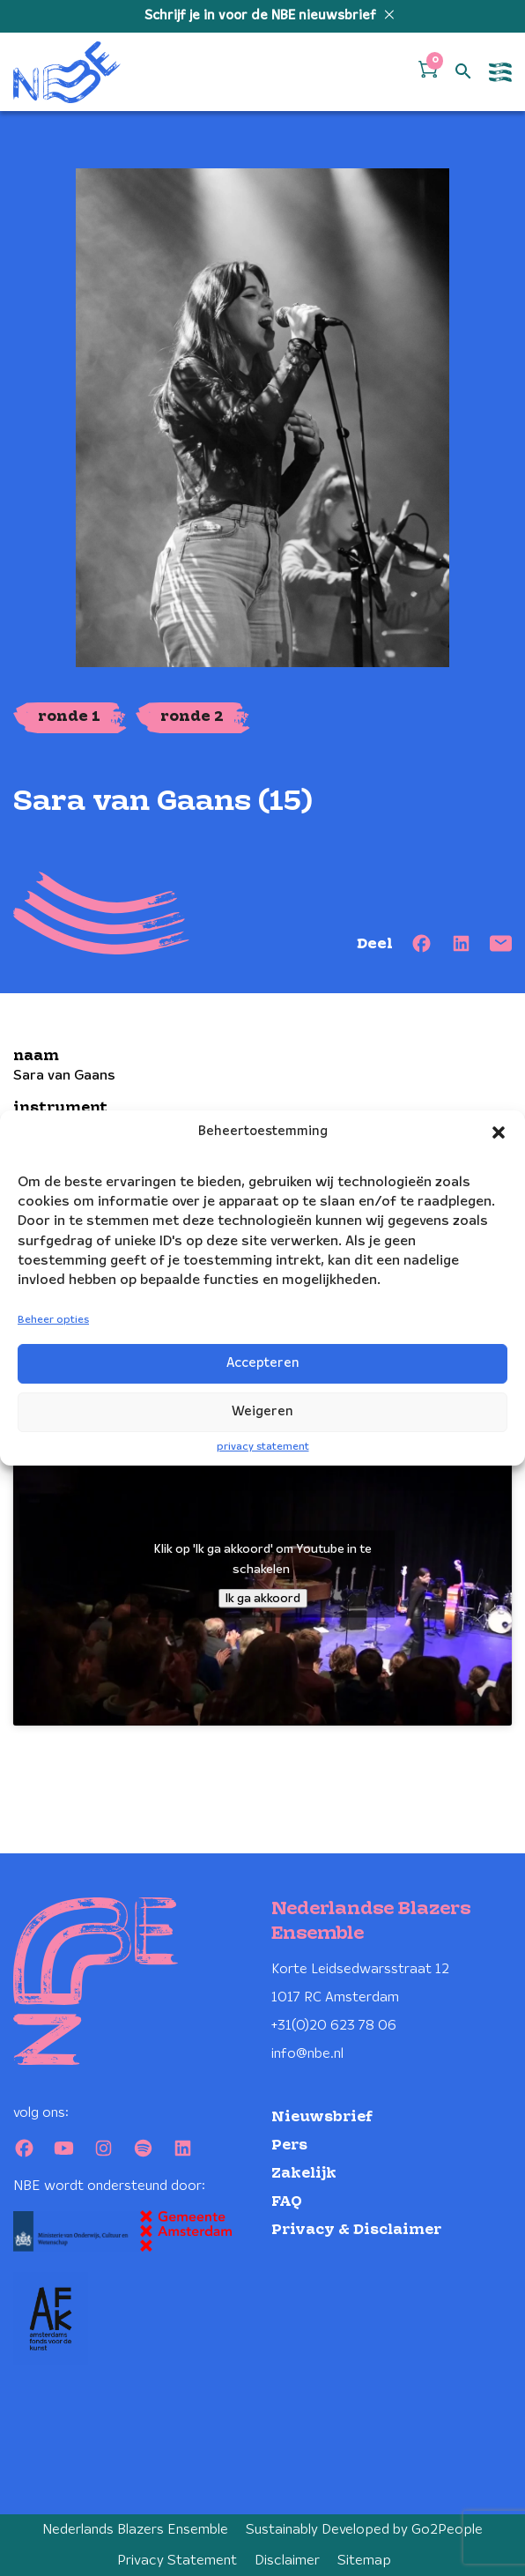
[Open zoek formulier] (463, 72)
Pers (289, 2145)
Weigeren (262, 1412)
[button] (498, 1132)
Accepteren (262, 1363)
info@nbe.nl (307, 2053)
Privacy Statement (177, 2560)
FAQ (286, 2202)
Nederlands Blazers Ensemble (135, 2529)
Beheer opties (53, 1320)
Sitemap (364, 2560)
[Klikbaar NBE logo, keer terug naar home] (67, 72)
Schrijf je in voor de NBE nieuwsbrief (262, 16)
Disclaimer (287, 2560)
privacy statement (263, 1446)
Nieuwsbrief (322, 2117)
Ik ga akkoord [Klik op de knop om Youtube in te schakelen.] (263, 1598)
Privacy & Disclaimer (356, 2230)
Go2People (447, 2529)
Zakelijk (303, 2173)
